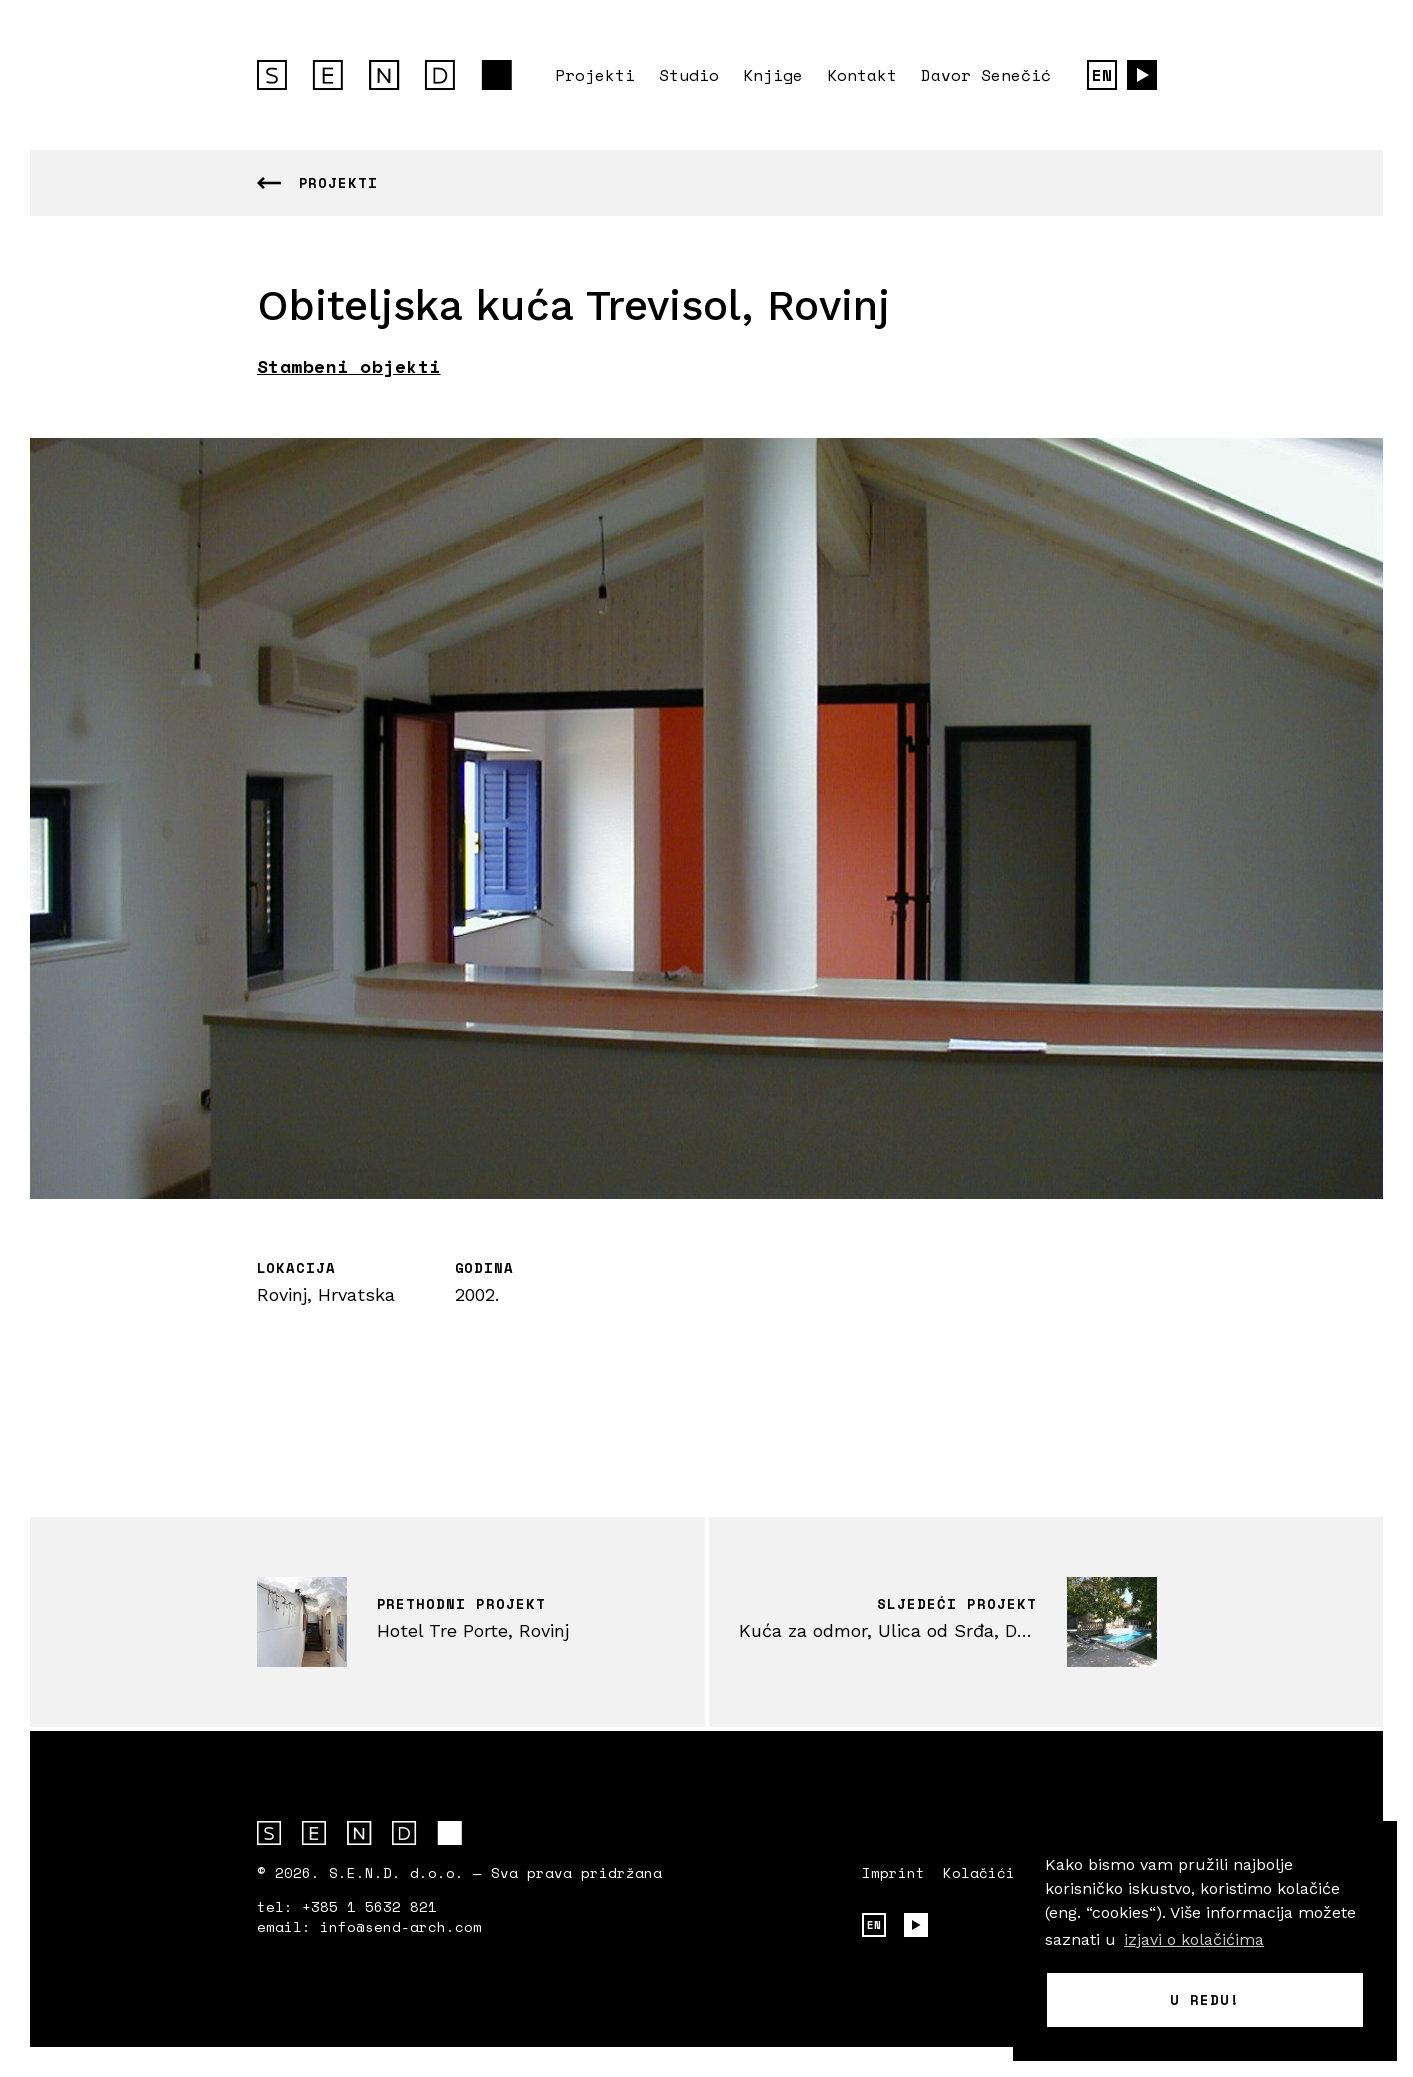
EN (1102, 75)
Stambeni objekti (349, 366)
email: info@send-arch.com (369, 1927)
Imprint (893, 1873)
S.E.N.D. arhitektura (384, 75)
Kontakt (862, 75)
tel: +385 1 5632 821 (347, 1907)
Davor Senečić (986, 75)
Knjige (773, 75)
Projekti (595, 75)
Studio (689, 75)
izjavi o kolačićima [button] (1194, 1939)
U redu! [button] (1205, 1999)
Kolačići (979, 1873)
